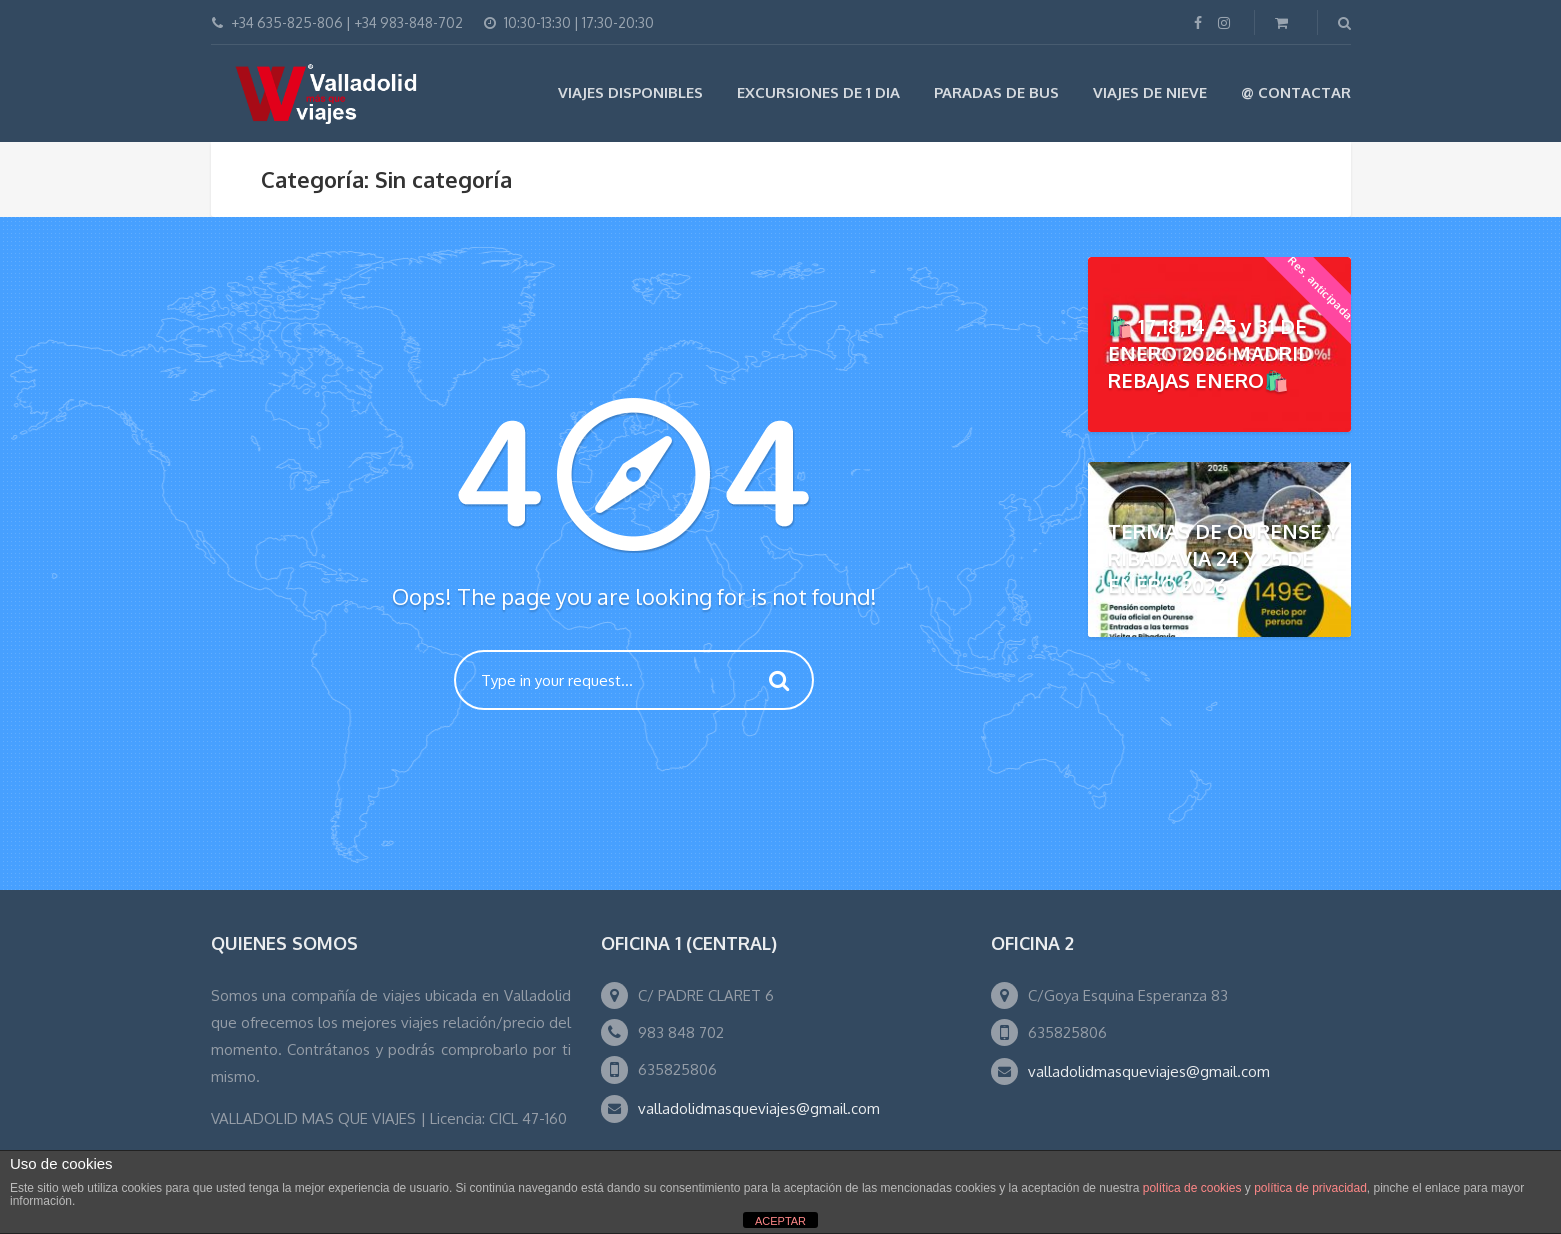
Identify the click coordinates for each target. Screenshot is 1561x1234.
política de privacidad (1310, 1188)
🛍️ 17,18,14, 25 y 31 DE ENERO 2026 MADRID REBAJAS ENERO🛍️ (1210, 353)
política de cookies (1192, 1188)
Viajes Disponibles (630, 92)
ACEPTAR (780, 1221)
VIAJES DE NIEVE (1150, 92)
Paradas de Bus (996, 92)
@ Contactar (1296, 92)
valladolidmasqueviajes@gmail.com (759, 1108)
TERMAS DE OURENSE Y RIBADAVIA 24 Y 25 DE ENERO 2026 (1223, 558)
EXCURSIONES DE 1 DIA (818, 92)
